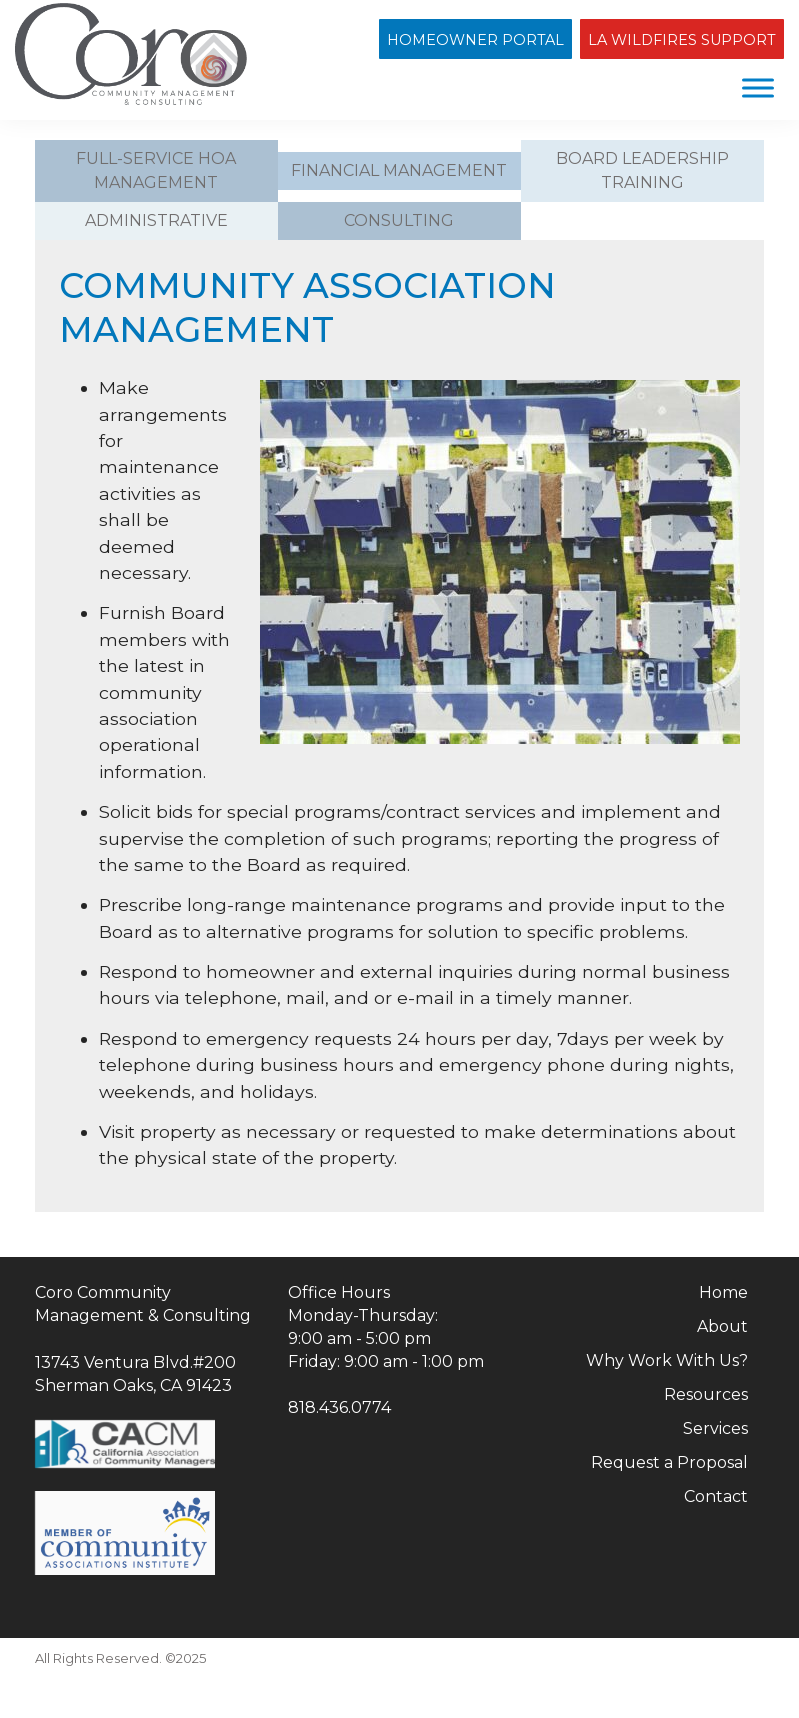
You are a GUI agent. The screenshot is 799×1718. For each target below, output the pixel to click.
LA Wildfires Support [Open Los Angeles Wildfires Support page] (682, 40)
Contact (716, 1496)
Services (715, 1428)
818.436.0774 (339, 1407)
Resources (706, 1394)
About (722, 1326)
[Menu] (758, 88)
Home (723, 1292)
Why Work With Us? (667, 1360)
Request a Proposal (669, 1462)
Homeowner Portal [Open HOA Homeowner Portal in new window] (475, 40)
